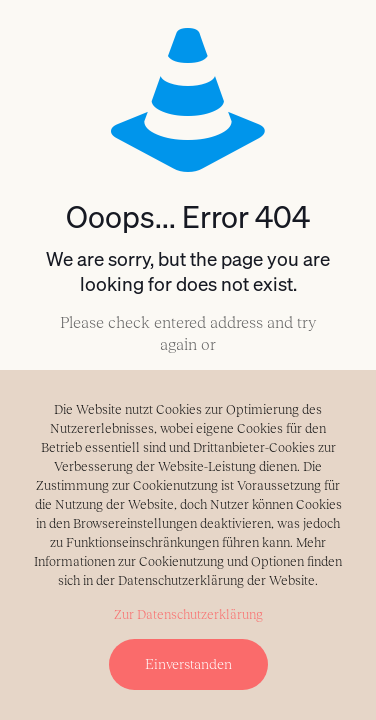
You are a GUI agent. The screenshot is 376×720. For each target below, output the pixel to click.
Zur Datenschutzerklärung (188, 614)
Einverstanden (188, 664)
